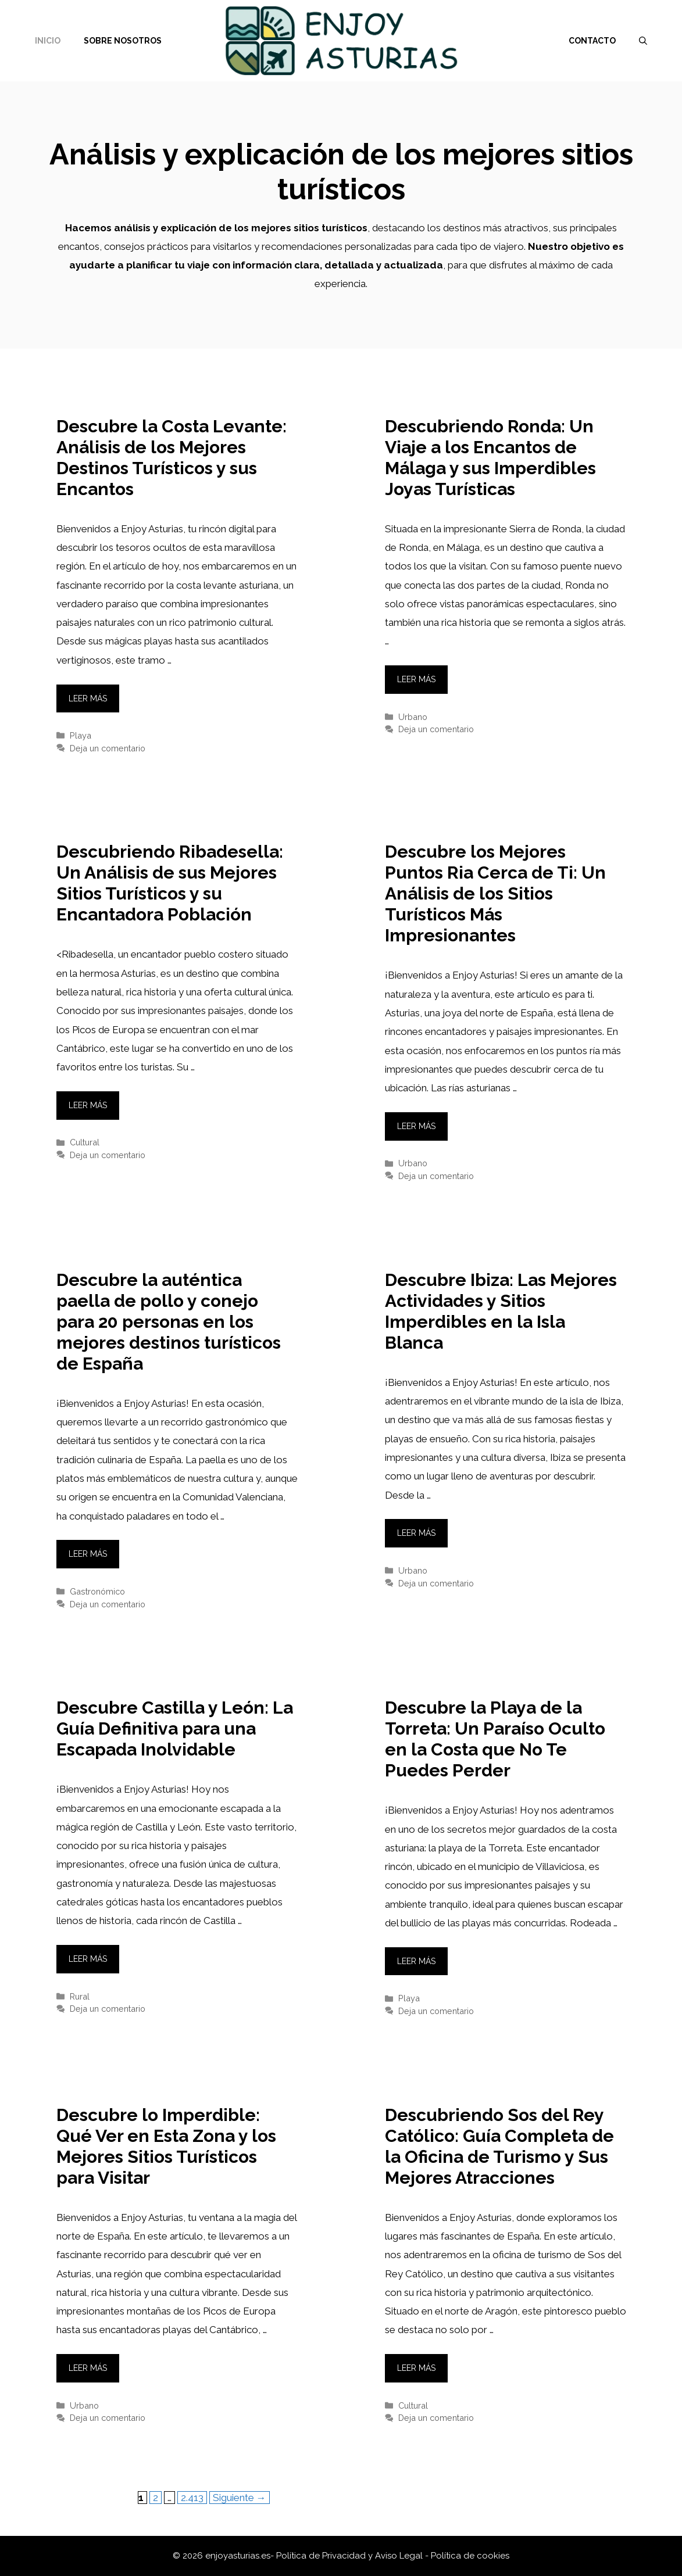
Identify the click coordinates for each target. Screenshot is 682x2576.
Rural (80, 1996)
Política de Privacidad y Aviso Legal (350, 2555)
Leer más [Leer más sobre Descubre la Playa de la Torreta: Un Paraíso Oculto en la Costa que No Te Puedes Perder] (416, 1961)
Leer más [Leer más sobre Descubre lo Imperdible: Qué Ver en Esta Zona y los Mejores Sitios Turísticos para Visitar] (88, 2368)
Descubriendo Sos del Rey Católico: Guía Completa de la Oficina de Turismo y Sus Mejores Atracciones (499, 2146)
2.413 (193, 2497)
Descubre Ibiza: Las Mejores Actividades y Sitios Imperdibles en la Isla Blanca (501, 1311)
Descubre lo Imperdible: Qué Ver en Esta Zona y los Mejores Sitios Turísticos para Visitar (166, 2146)
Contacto (592, 40)
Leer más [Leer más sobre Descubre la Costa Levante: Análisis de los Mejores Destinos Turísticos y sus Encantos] (88, 698)
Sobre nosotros (123, 40)
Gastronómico (97, 1591)
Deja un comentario (107, 748)
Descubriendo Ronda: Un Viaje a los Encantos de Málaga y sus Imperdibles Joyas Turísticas (490, 457)
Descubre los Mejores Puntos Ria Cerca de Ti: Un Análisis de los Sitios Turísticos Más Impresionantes (495, 893)
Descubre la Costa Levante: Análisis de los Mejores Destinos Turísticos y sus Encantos (171, 457)
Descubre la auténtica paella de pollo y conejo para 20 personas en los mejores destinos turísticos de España (168, 1322)
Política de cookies (470, 2555)
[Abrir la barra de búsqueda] (643, 40)
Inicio (47, 40)
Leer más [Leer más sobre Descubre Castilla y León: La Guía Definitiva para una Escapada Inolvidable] (88, 1959)
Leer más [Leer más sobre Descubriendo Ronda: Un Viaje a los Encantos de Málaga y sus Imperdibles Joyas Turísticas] (416, 679)
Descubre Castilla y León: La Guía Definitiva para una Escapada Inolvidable (174, 1728)
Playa (80, 735)
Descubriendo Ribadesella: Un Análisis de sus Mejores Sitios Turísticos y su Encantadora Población (169, 883)
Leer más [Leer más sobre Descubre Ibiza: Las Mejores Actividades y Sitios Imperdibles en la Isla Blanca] (416, 1533)
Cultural (84, 1142)
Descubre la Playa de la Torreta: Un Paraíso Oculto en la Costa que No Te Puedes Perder (495, 1738)
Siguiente (239, 2497)
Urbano (412, 717)
